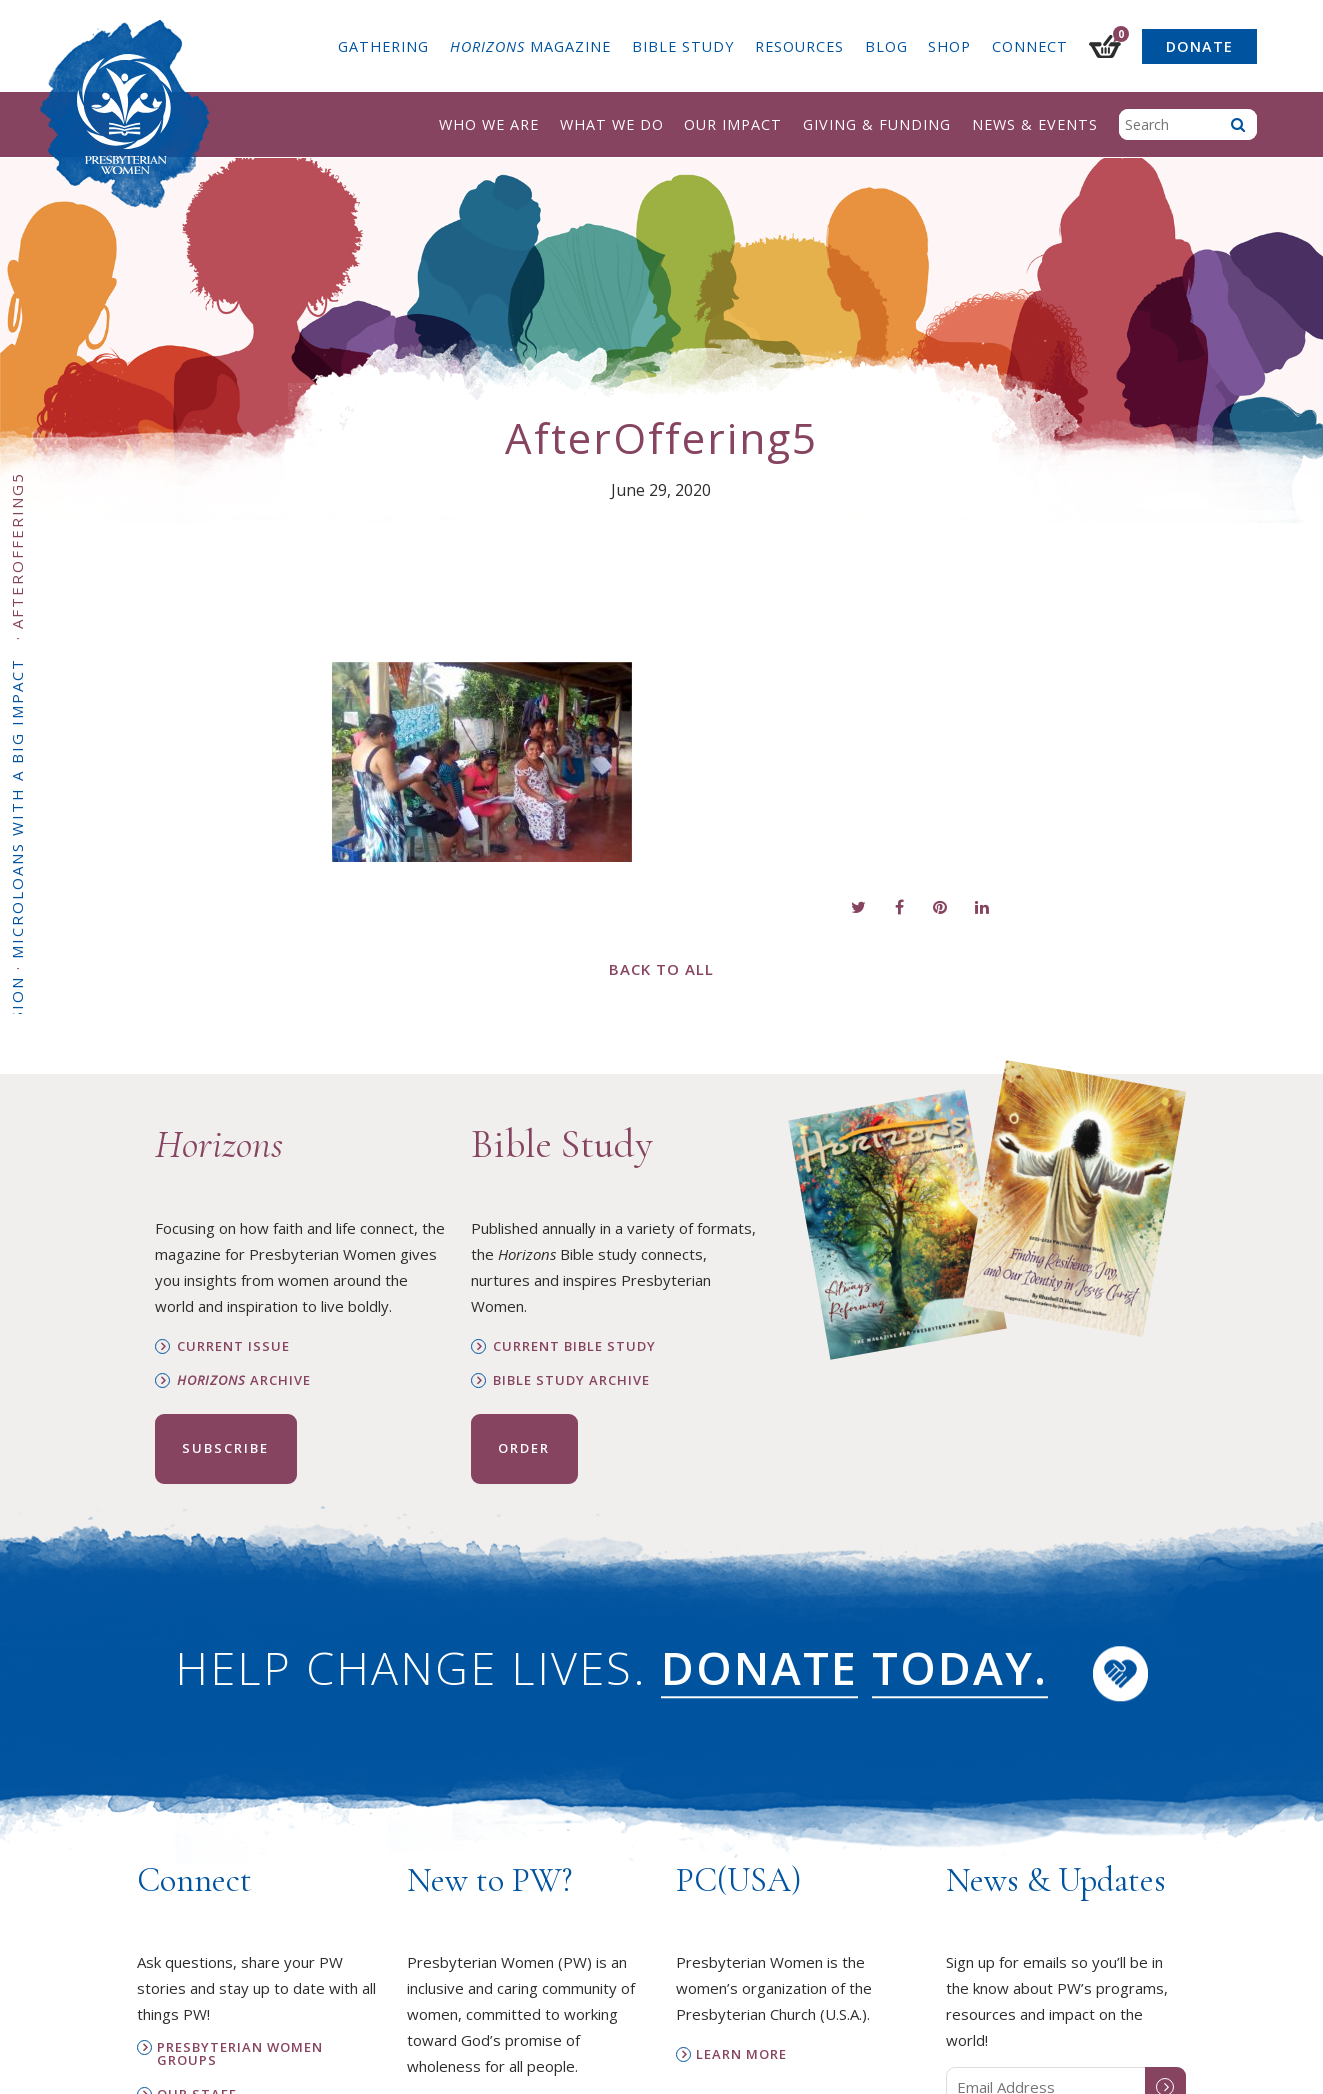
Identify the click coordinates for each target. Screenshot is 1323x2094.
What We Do (612, 124)
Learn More (741, 2054)
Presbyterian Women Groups (240, 2054)
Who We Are (489, 124)
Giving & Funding (877, 124)
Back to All (661, 969)
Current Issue (233, 1346)
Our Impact (733, 124)
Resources (799, 46)
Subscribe (225, 1448)
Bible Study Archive (571, 1380)
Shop (949, 46)
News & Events (1035, 124)
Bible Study (683, 46)
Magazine (530, 46)
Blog (886, 46)
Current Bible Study (574, 1346)
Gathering (383, 46)
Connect (1030, 46)
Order (524, 1448)
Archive (244, 1380)
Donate (1199, 46)
